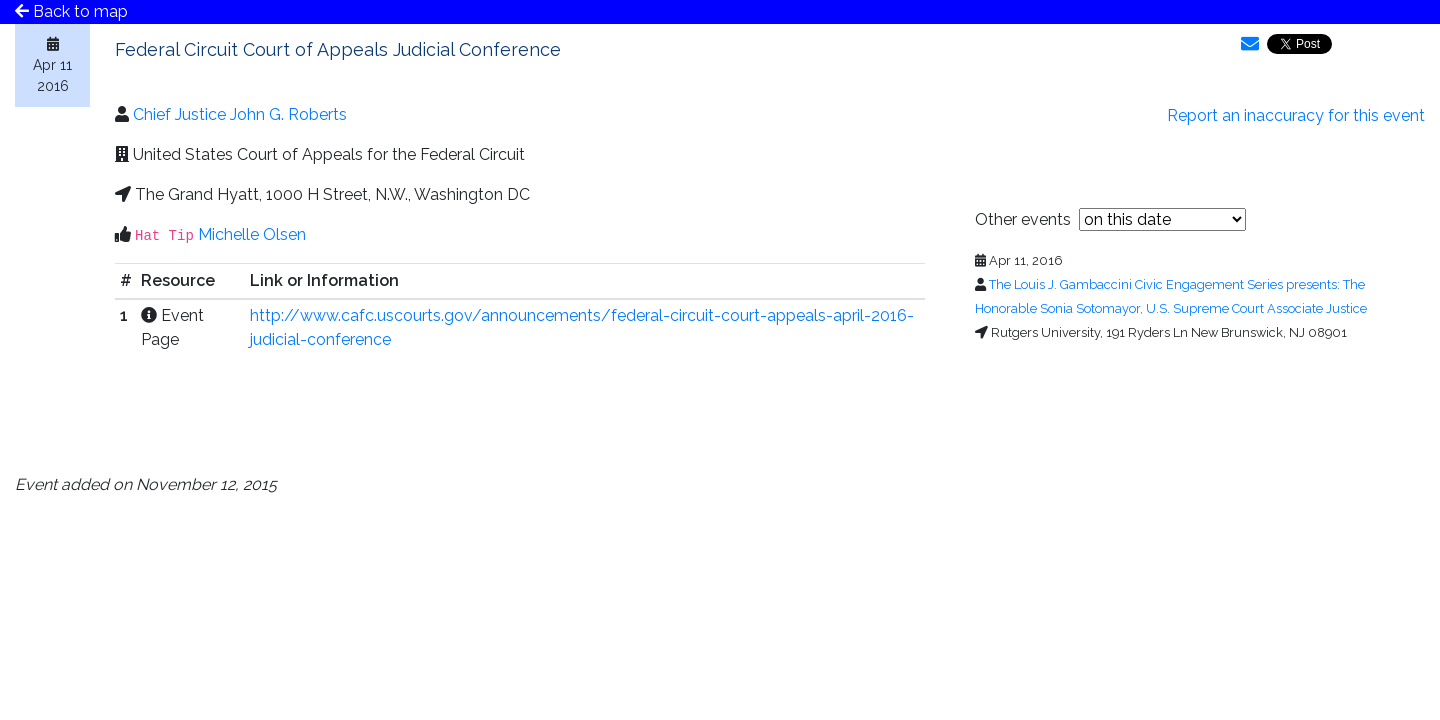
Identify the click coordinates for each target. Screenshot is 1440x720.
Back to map (71, 11)
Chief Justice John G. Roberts (240, 114)
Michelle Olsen (252, 234)
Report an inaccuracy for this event (1296, 115)
